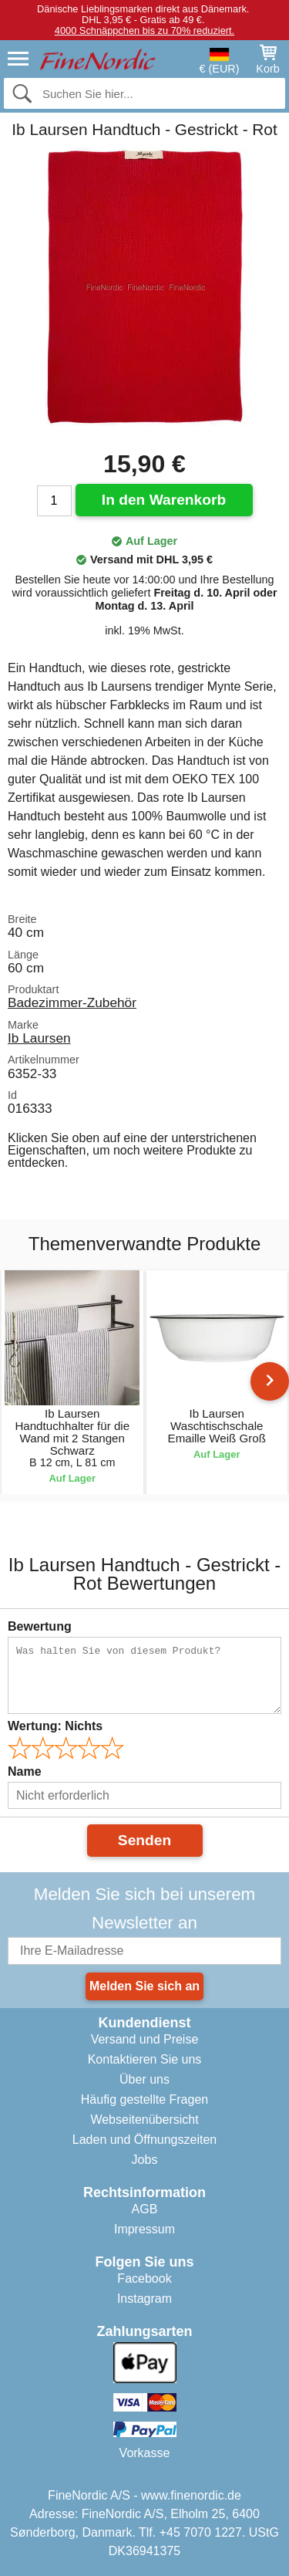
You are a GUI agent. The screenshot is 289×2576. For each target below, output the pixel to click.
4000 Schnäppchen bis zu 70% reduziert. (144, 30)
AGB (145, 2209)
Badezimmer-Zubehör (72, 1002)
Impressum (144, 2229)
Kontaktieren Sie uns (145, 2059)
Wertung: (55, 1726)
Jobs (145, 2159)
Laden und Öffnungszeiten (144, 2139)
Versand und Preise (145, 2039)
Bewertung (40, 1626)
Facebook (144, 2278)
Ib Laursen (39, 1038)
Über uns (144, 2079)
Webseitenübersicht (144, 2119)
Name (25, 1771)
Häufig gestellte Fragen (144, 2099)
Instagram (144, 2298)
